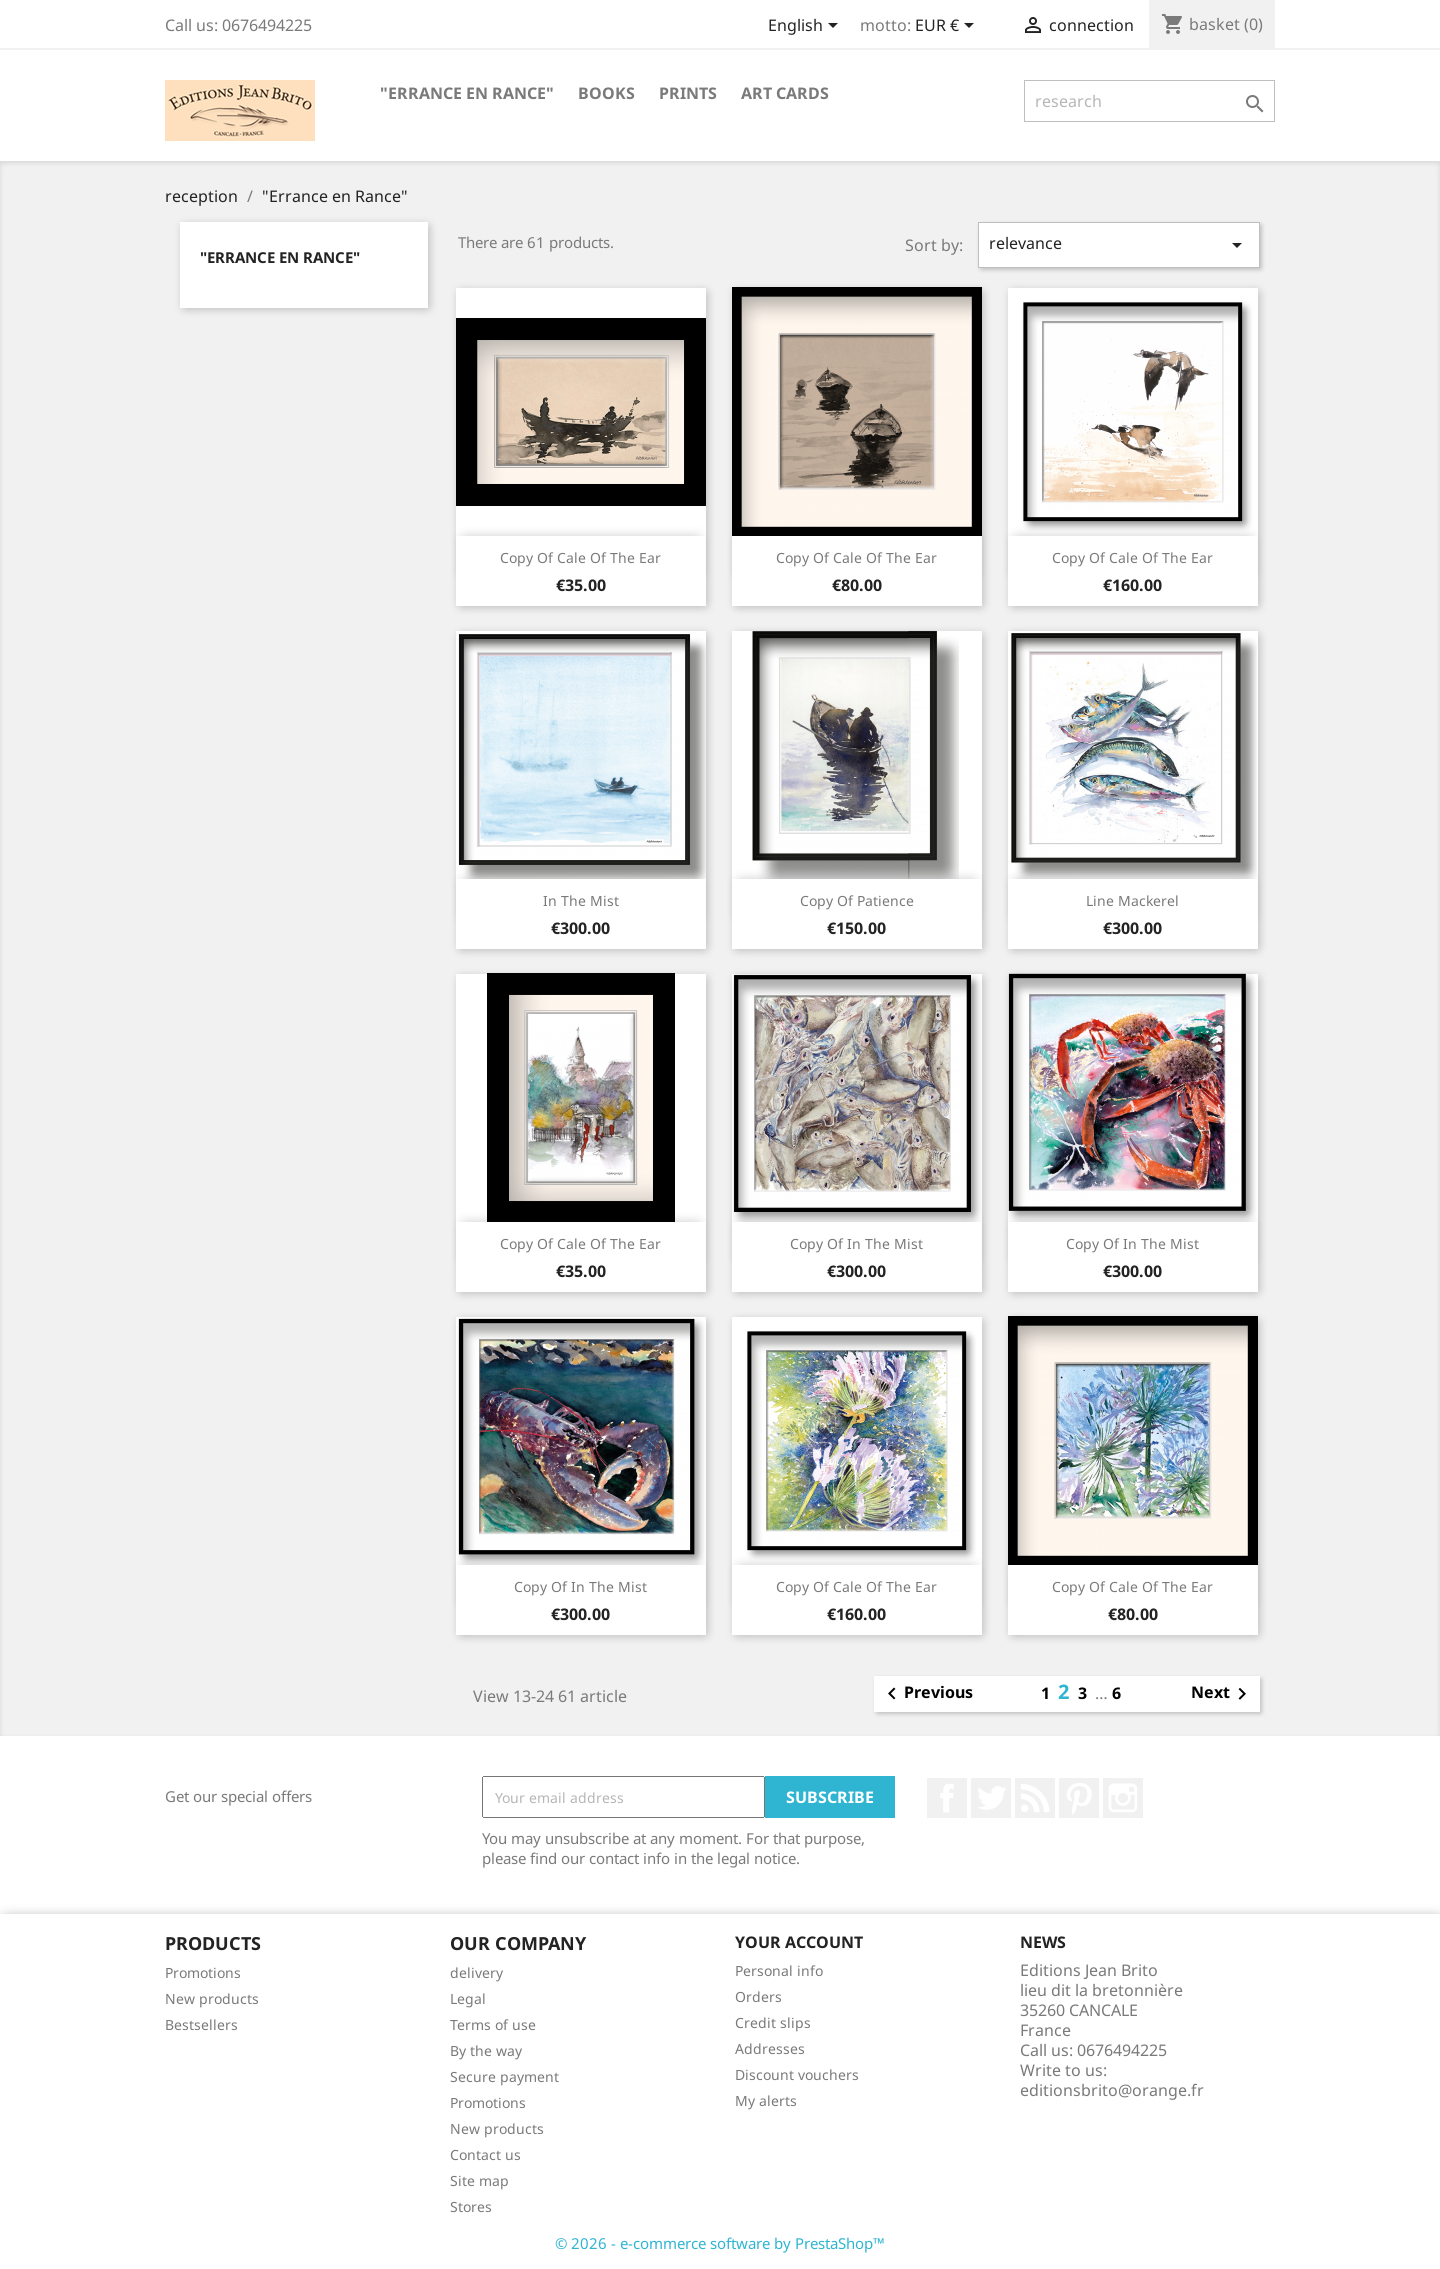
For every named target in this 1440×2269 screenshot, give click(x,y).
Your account (799, 1942)
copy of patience (857, 900)
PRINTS (688, 93)
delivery (476, 1972)
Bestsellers (201, 2024)
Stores (471, 2206)
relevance (1119, 244)
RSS (1035, 1798)
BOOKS (606, 93)
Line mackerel (1132, 900)
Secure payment (504, 2076)
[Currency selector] (948, 27)
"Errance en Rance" (467, 93)
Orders (758, 1996)
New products (212, 1998)
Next (1222, 1694)
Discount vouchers (797, 2074)
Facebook (947, 1798)
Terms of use (493, 2024)
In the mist (581, 900)
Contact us (485, 2154)
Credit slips (773, 2022)
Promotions (203, 1972)
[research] (1149, 101)
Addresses (770, 2048)
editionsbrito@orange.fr (1112, 2090)
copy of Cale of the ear (580, 557)
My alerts (766, 2100)
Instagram (1123, 1798)
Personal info (779, 1970)
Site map (479, 2180)
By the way (486, 2050)
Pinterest (1079, 1798)
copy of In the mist (856, 1243)
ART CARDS (785, 93)
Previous (926, 1694)
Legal (468, 1998)
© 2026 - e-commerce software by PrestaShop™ (720, 2243)
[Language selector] (806, 27)
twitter (991, 1798)
